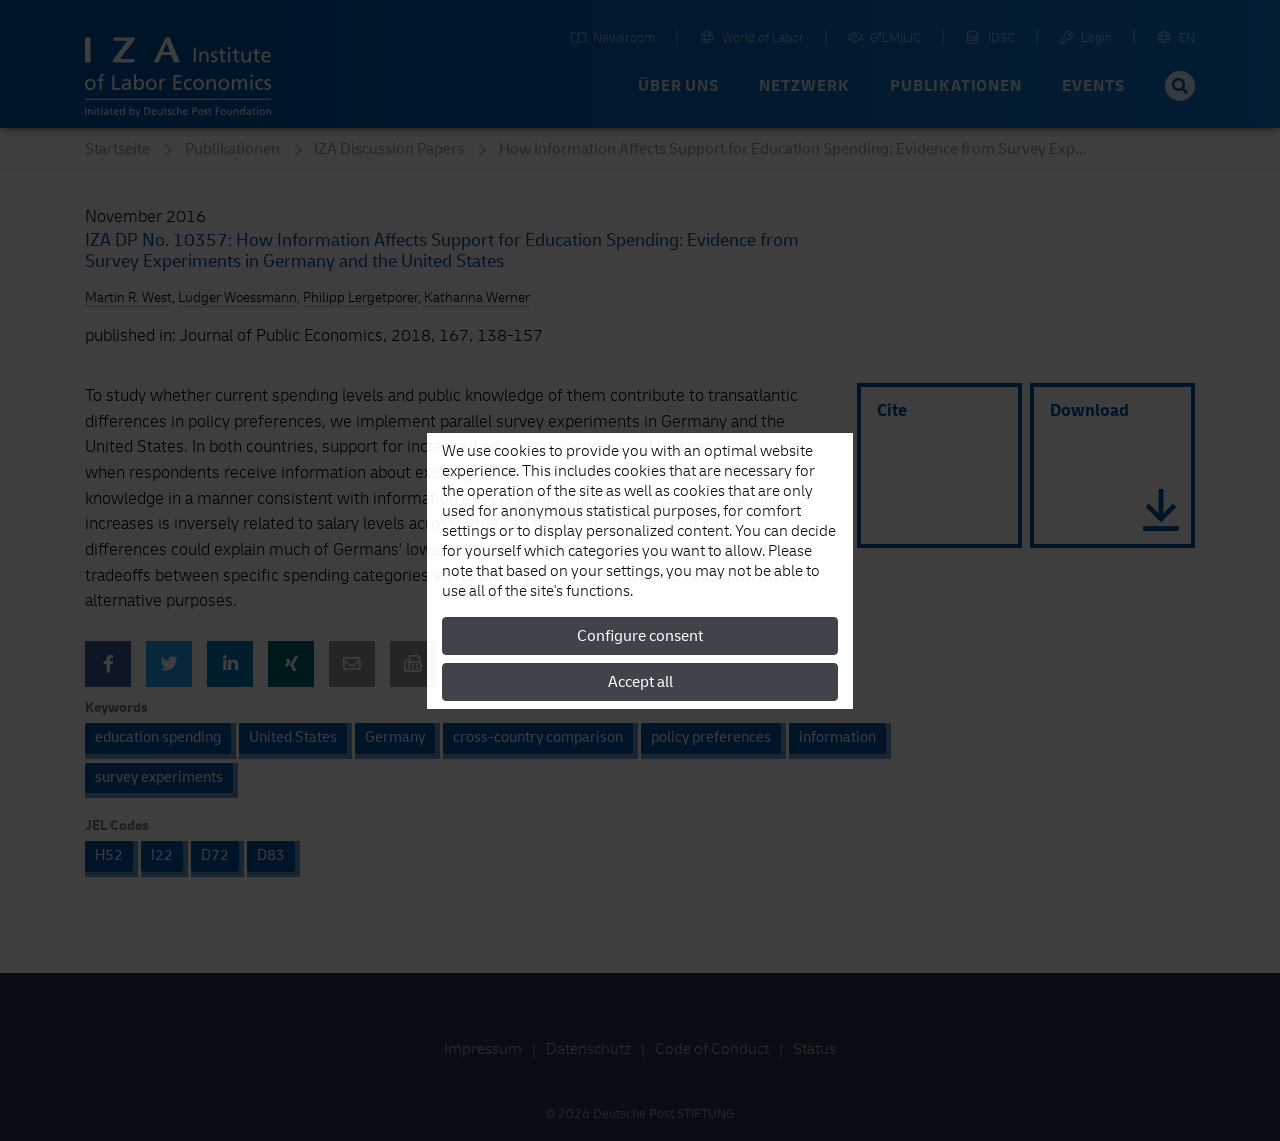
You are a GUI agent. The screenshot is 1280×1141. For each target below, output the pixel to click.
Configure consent (640, 636)
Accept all (640, 682)
